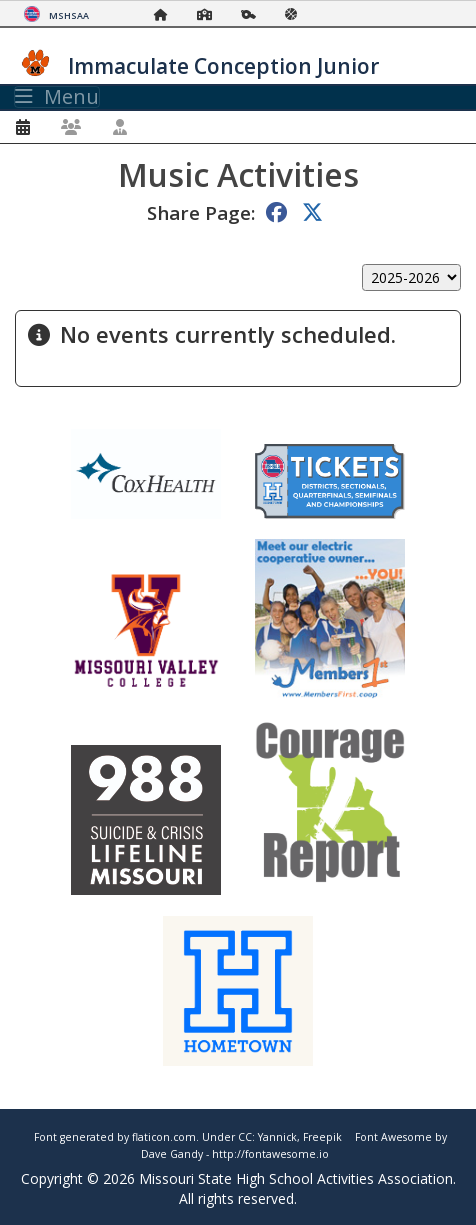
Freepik (322, 1137)
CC (245, 1137)
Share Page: (201, 212)
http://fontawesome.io (270, 1154)
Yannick (277, 1137)
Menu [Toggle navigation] (57, 97)
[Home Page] (166, 14)
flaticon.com (164, 1137)
